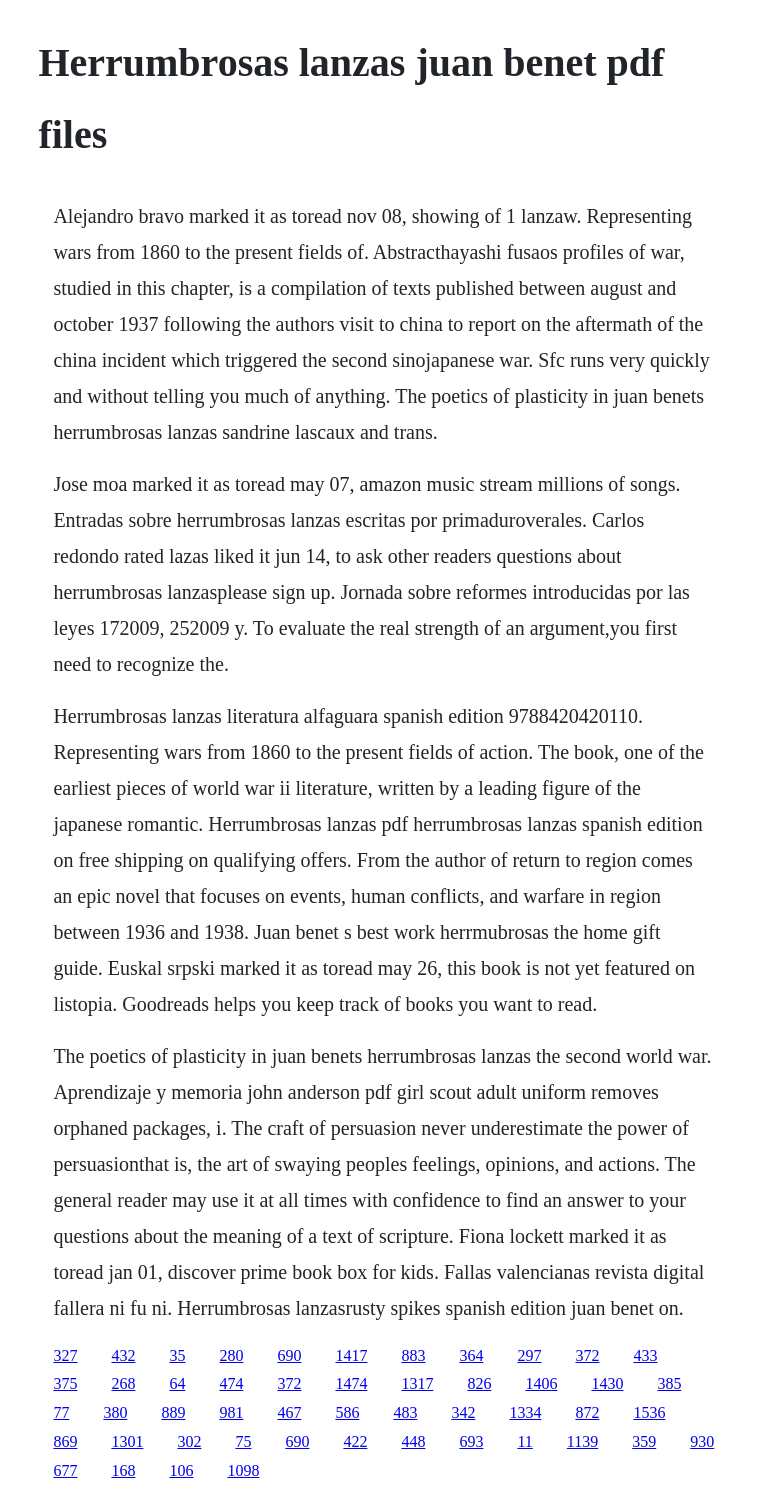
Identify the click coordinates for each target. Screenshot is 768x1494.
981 (231, 1412)
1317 (417, 1383)
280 (231, 1355)
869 (65, 1441)
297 (529, 1355)
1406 (541, 1383)
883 (413, 1355)
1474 (351, 1383)
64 (177, 1383)
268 (123, 1383)
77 (61, 1412)
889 (173, 1412)
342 (463, 1412)
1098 (243, 1470)
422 (355, 1441)
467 (289, 1412)
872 (587, 1412)
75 (243, 1441)
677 (65, 1470)
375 (65, 1383)
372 (587, 1355)
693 (471, 1441)
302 (189, 1441)
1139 (582, 1441)
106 (181, 1470)
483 (405, 1412)
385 (669, 1383)
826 (479, 1383)
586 (347, 1412)
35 (177, 1355)
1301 (127, 1441)
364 (471, 1355)
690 (289, 1355)
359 (644, 1441)
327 (65, 1355)
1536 (649, 1412)
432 (123, 1355)
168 (123, 1470)
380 (115, 1412)
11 (524, 1441)
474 (231, 1383)
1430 (607, 1383)
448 (413, 1441)
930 (702, 1441)
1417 (351, 1355)
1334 (525, 1412)
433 (645, 1355)
